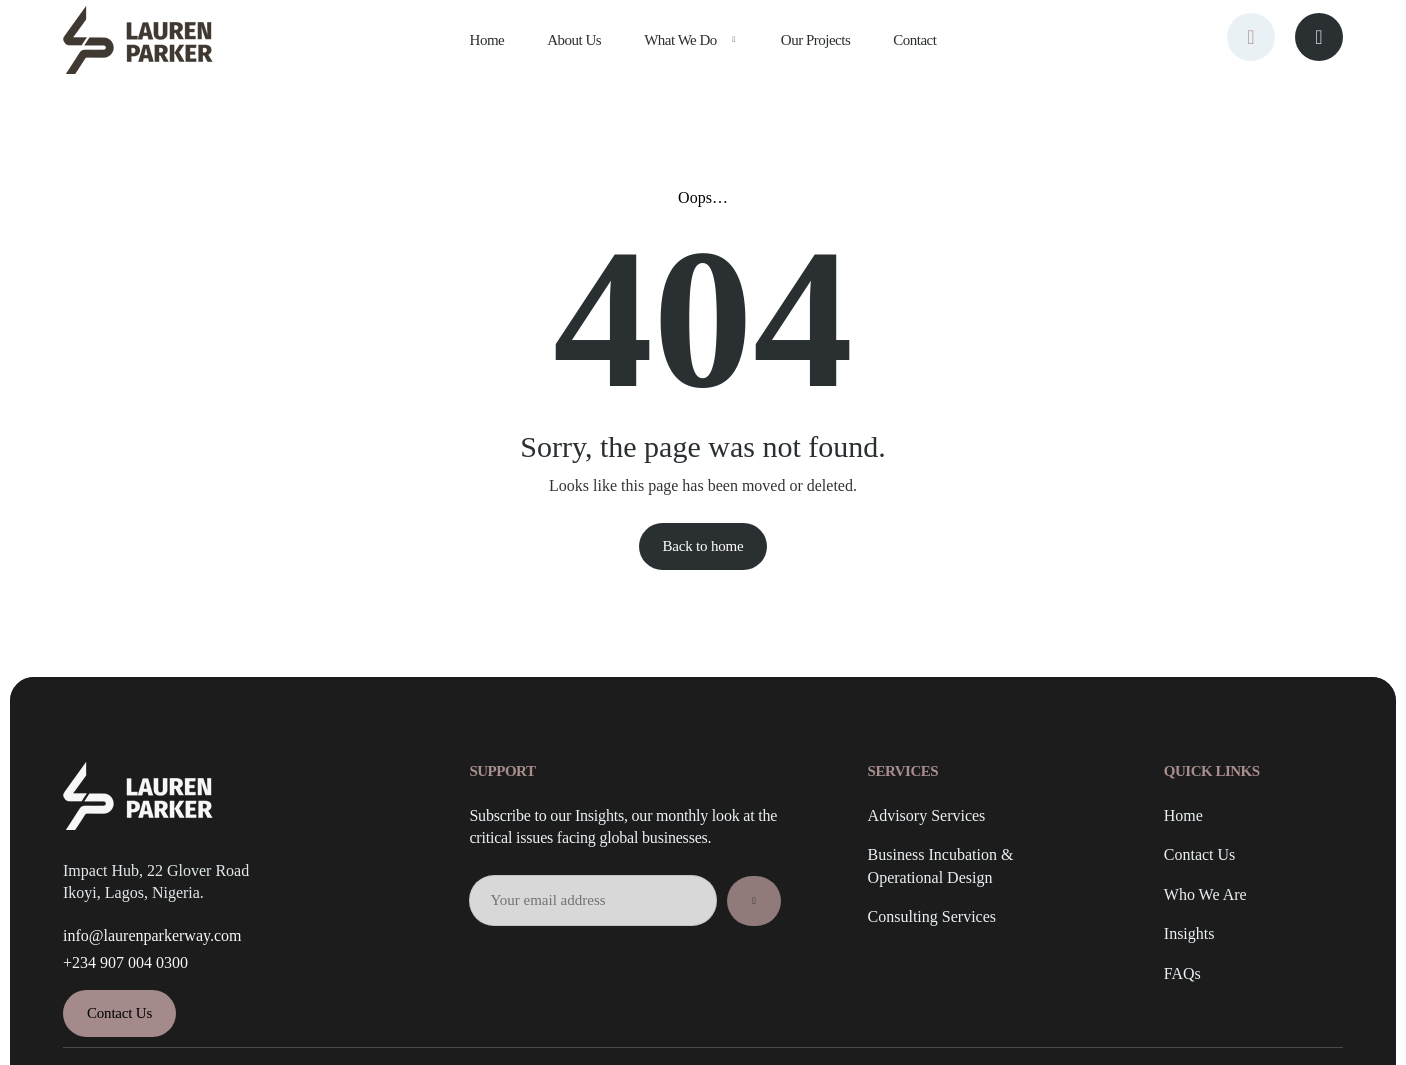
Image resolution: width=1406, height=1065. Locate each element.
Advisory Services (927, 815)
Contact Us (1200, 855)
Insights (1189, 933)
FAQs (1182, 973)
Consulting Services (932, 916)
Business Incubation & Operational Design (941, 865)
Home (1183, 815)
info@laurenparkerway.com (152, 935)
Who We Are (1205, 894)
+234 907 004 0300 (125, 962)
